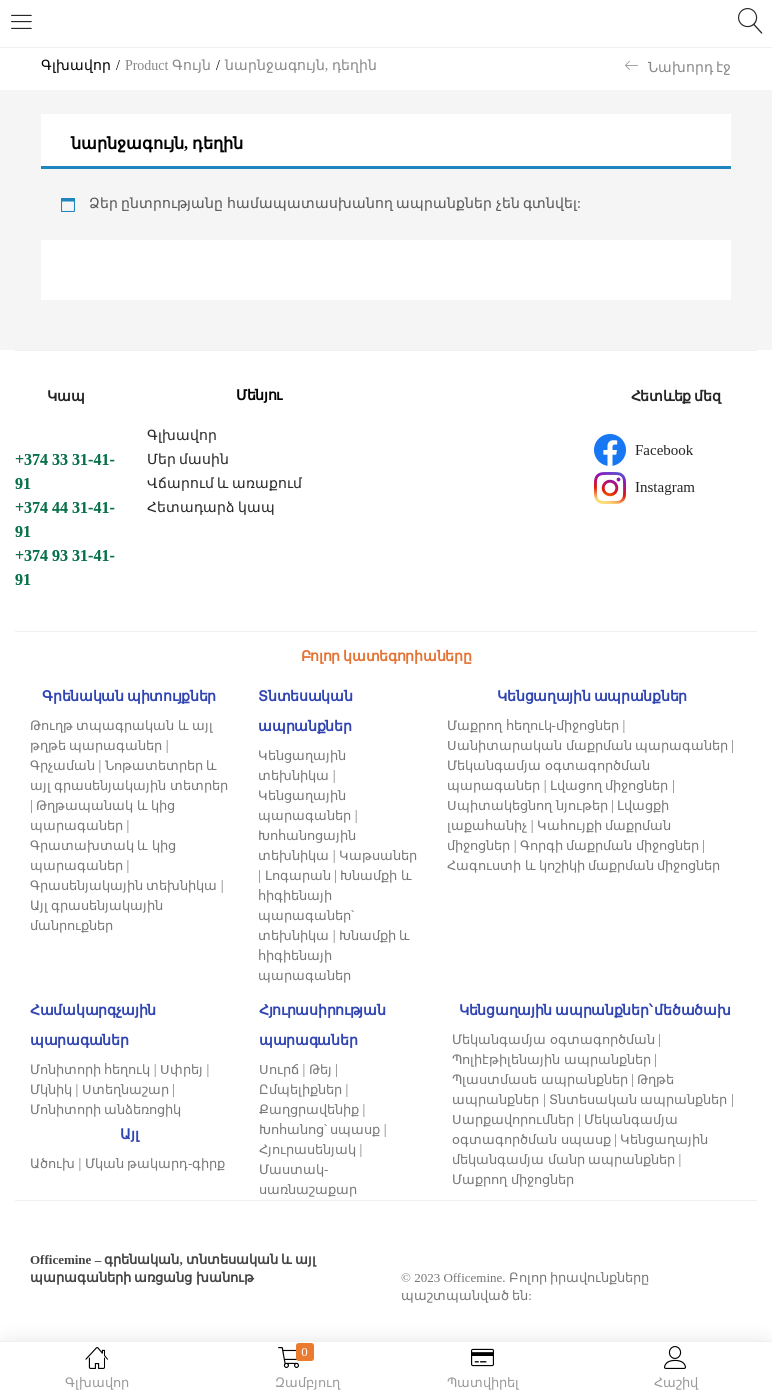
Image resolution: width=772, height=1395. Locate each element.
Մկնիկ (51, 1089)
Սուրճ (279, 1069)
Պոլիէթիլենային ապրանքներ (551, 1059)
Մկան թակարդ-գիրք (155, 1163)
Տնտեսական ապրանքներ (638, 1099)
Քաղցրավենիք (309, 1109)
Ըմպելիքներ (300, 1089)
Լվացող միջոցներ (609, 785)
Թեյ (320, 1069)
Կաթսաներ (378, 855)
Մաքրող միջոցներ (512, 1179)
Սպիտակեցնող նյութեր (527, 805)
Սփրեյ (181, 1069)
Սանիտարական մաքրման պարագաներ (587, 745)
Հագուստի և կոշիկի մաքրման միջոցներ (583, 865)
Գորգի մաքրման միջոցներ (609, 845)
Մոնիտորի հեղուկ (90, 1069)
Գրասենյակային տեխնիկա (123, 885)
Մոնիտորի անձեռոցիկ (105, 1109)
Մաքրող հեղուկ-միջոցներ (533, 725)
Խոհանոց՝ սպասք (319, 1129)
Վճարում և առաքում (224, 483)
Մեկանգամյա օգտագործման (553, 1039)
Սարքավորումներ (513, 1119)
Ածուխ (52, 1163)
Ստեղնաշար (125, 1089)
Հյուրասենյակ (307, 1149)
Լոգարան (298, 875)
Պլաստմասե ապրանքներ (539, 1079)
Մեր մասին (188, 459)
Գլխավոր (76, 65)
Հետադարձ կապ (211, 507)
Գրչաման (62, 765)
